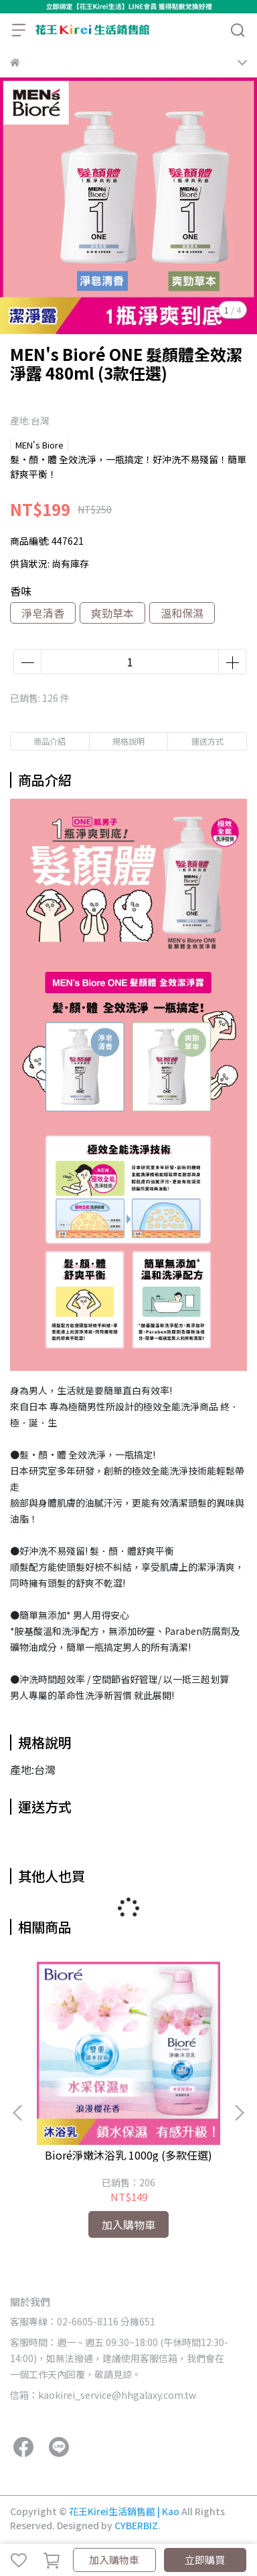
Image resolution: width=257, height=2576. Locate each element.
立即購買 (205, 2560)
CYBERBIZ (136, 2525)
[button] (239, 2113)
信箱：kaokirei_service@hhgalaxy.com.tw (103, 2395)
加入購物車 (114, 2560)
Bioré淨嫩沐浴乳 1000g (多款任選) (128, 2155)
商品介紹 (49, 741)
